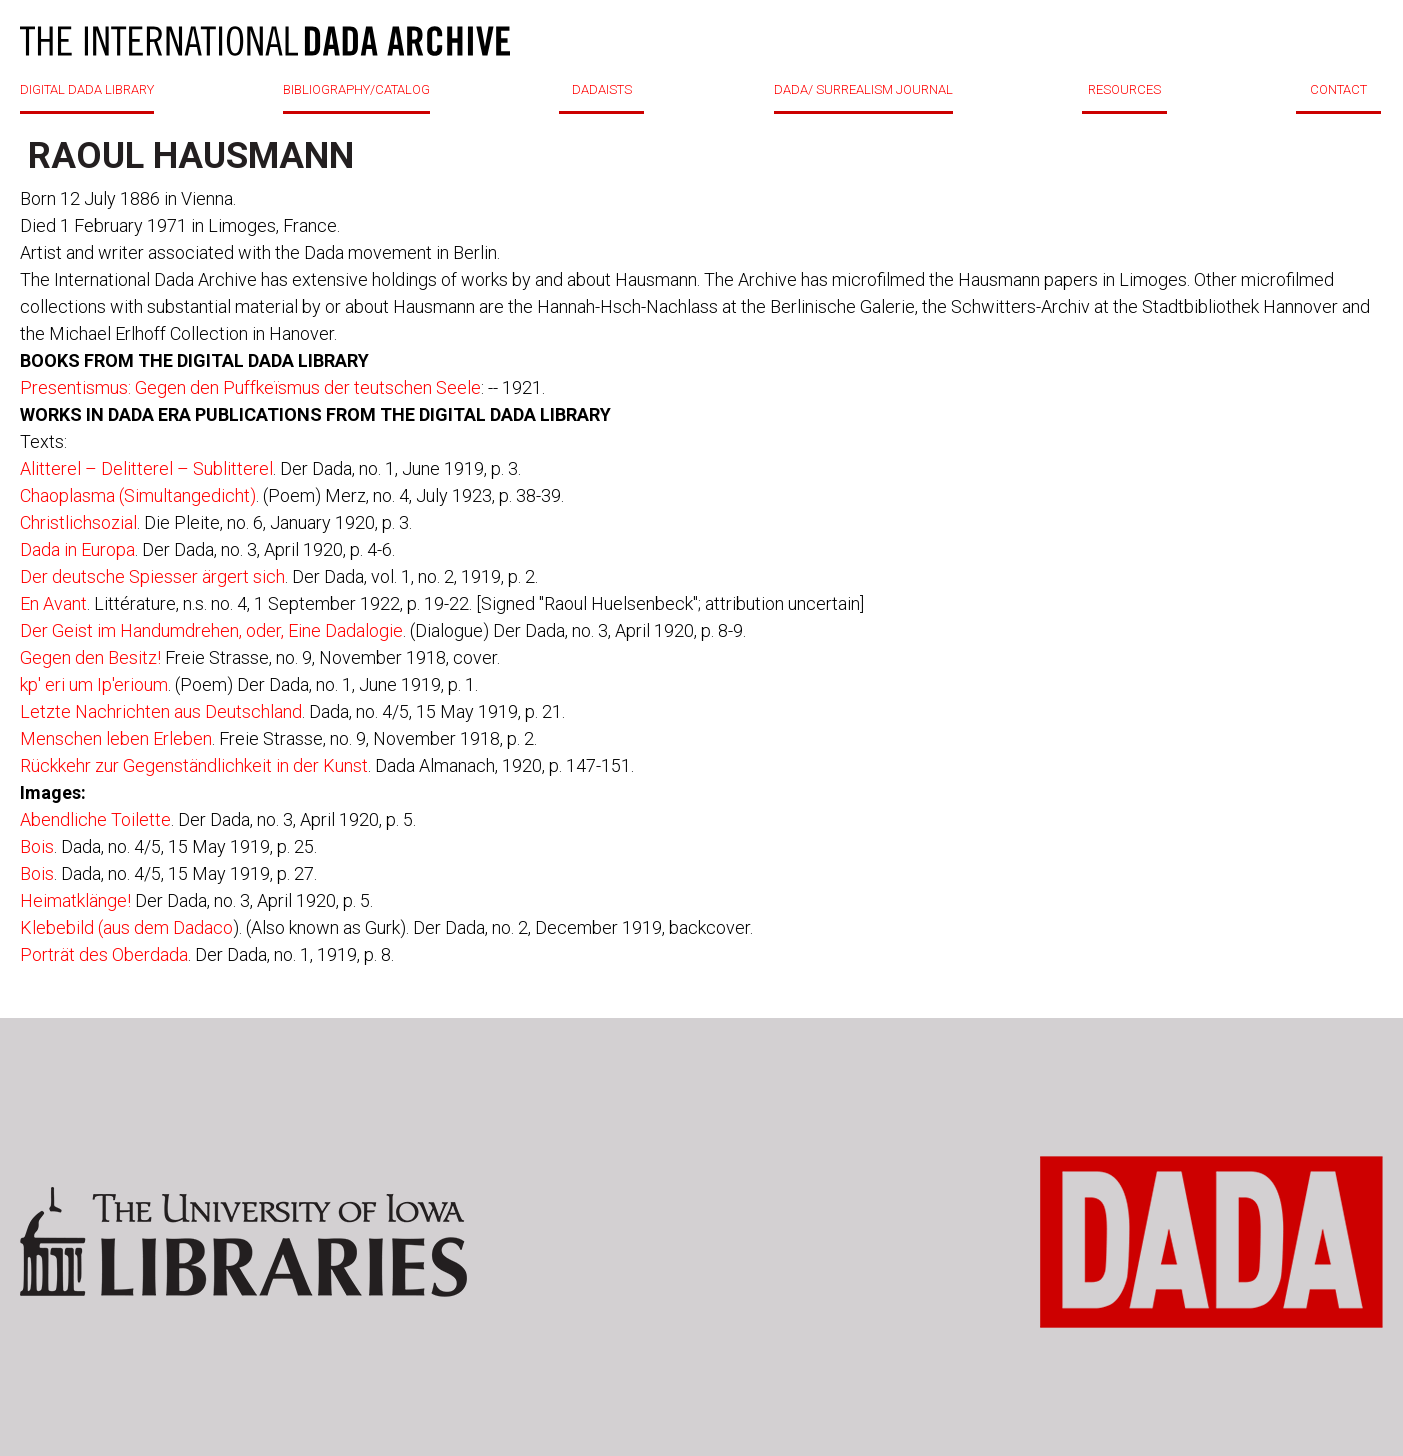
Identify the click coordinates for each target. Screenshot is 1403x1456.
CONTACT (1338, 89)
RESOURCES (1124, 89)
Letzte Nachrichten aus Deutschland (161, 711)
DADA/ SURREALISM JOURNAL (863, 89)
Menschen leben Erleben (116, 738)
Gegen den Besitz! (90, 657)
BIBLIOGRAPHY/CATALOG (356, 89)
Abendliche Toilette (95, 819)
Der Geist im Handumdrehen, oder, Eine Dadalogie (211, 630)
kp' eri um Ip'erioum (94, 684)
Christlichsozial (78, 522)
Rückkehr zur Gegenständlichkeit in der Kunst (194, 765)
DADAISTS (602, 89)
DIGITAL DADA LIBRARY (87, 89)
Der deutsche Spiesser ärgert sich (152, 576)
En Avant (53, 603)
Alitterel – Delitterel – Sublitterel (146, 468)
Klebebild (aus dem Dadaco (126, 927)
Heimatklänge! (75, 900)
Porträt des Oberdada (104, 954)
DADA (265, 41)
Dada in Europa (77, 549)
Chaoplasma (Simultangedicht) (138, 495)
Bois (37, 846)
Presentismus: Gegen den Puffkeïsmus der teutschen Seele (250, 387)
